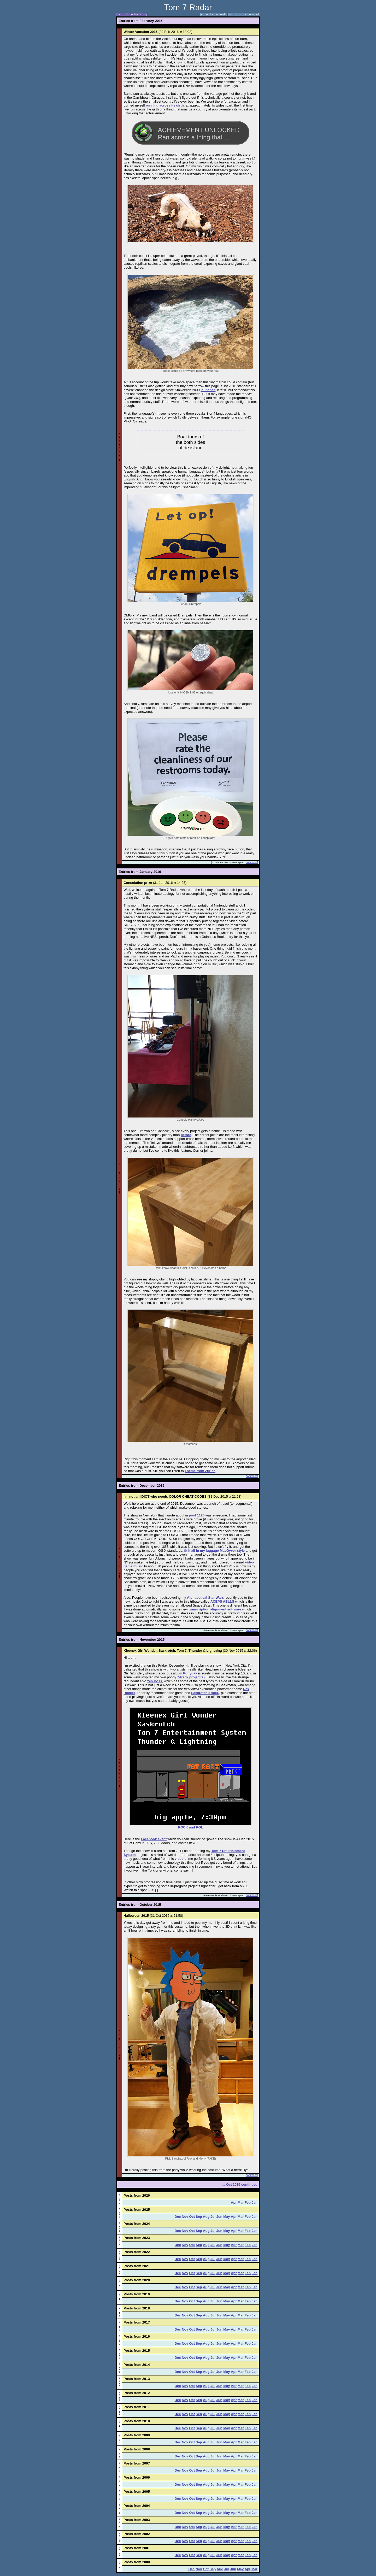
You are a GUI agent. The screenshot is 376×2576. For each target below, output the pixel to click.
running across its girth (165, 105)
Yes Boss (154, 1681)
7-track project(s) (190, 1677)
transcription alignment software (215, 1609)
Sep (199, 2217)
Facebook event (154, 1839)
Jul (212, 2217)
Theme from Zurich (200, 1471)
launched (208, 390)
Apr (234, 2202)
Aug (206, 2217)
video (179, 1859)
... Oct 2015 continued (239, 2184)
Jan (254, 2202)
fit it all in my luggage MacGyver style (214, 1550)
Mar (241, 2202)
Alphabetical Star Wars (205, 1597)
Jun (219, 2217)
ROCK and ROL (190, 1827)
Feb (248, 2202)
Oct (192, 2217)
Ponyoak (190, 1673)
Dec (178, 2217)
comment (251, 862)
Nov (185, 2217)
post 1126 (196, 1515)
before (186, 1135)
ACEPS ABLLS (222, 1601)
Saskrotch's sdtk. (205, 1693)
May (226, 2217)
